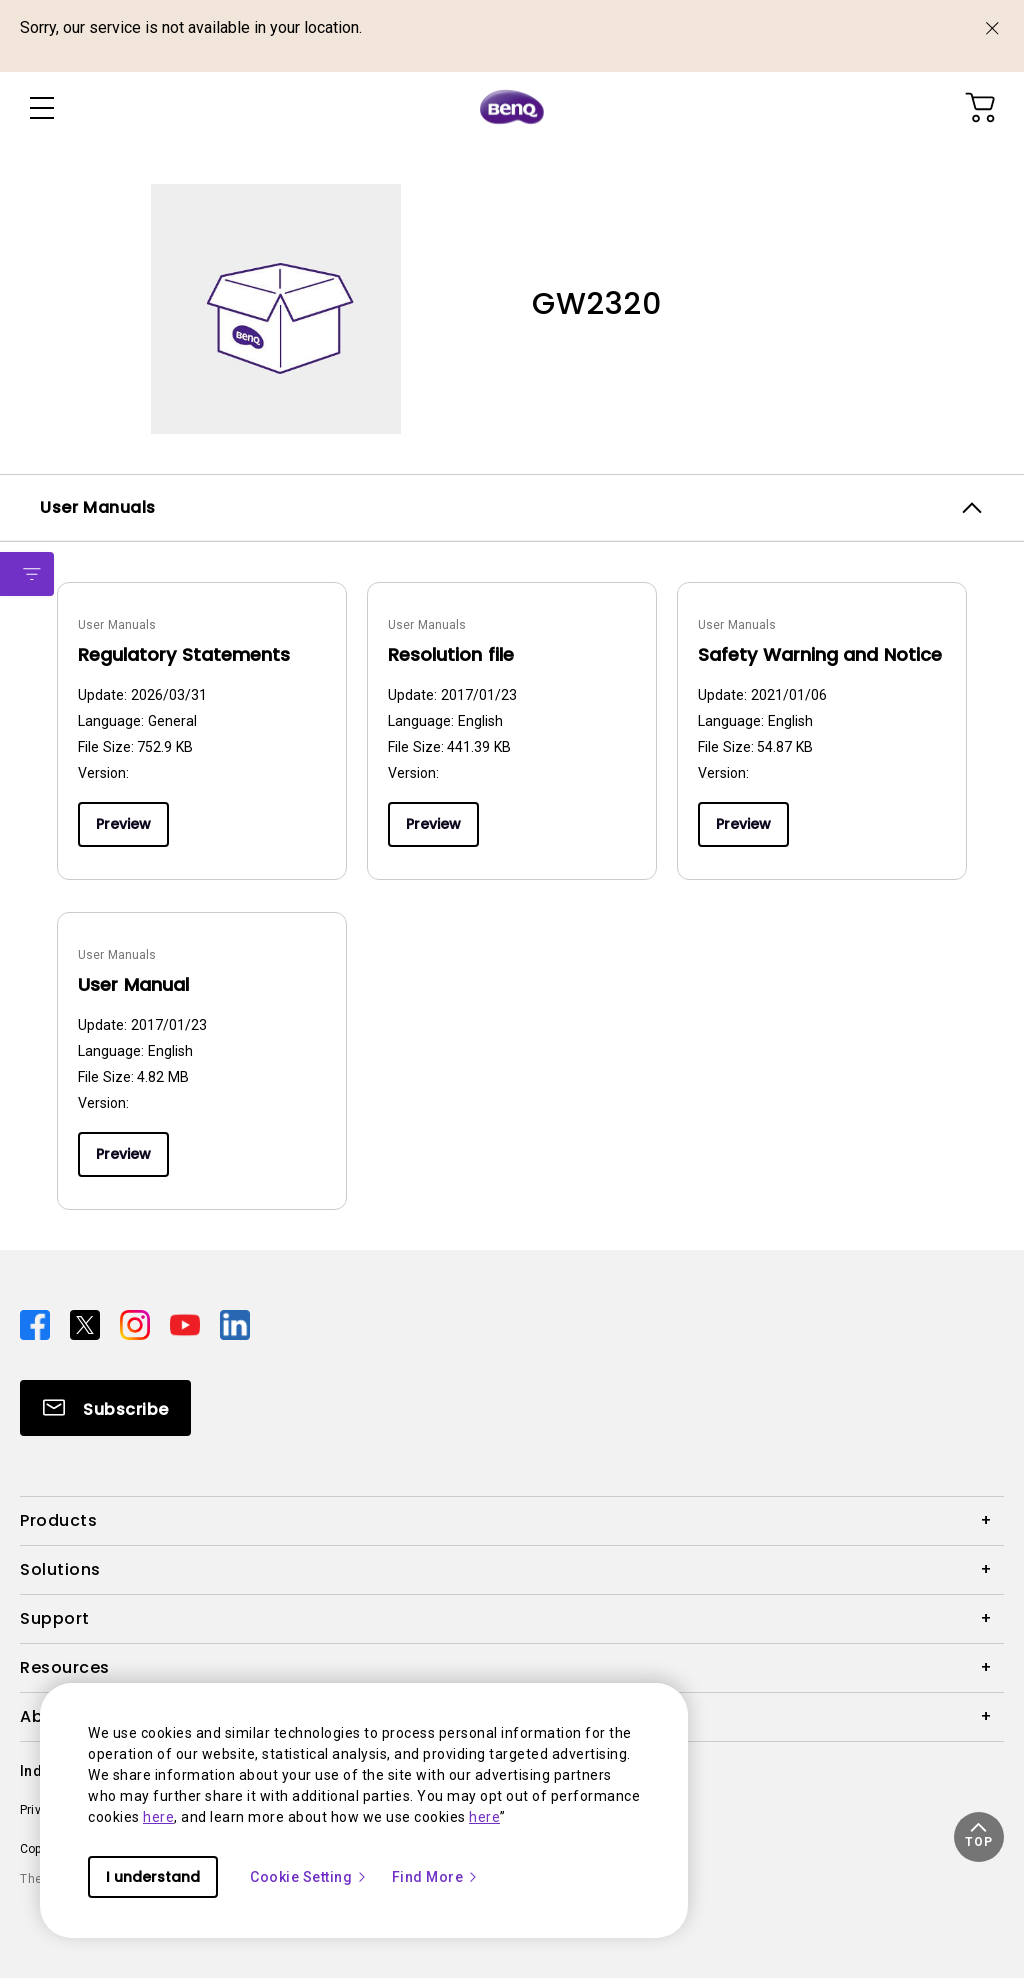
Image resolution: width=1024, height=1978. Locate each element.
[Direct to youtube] (187, 1324)
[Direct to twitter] (87, 1324)
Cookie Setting (309, 1877)
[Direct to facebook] (37, 1324)
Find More (436, 1877)
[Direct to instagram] (137, 1324)
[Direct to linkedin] (235, 1324)
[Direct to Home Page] (512, 108)
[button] (979, 1837)
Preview (123, 824)
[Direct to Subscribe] (105, 1408)
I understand (153, 1877)
